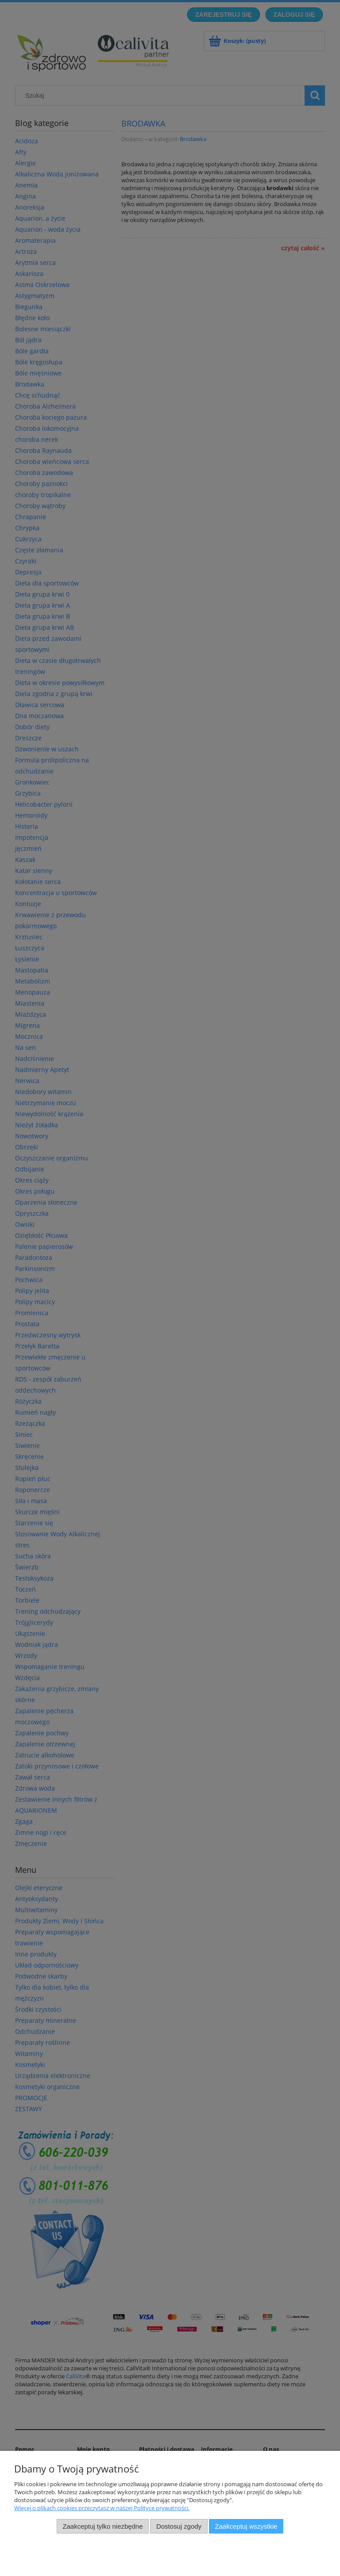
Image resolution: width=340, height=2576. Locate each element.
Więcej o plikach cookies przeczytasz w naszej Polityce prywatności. (101, 2508)
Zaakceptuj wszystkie (246, 2526)
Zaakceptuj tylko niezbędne (102, 2526)
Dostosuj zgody (178, 2526)
